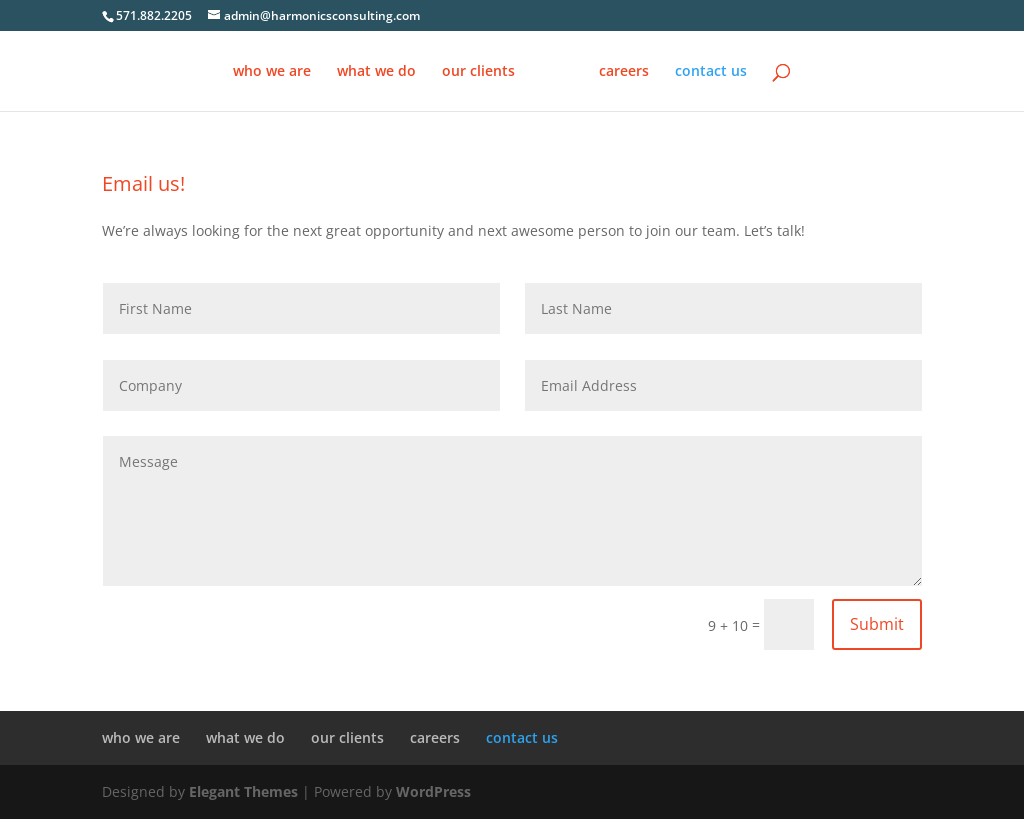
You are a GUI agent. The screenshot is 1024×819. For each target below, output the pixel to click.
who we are (272, 72)
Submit (877, 624)
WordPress (433, 791)
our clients (478, 72)
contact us (711, 72)
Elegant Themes (243, 791)
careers (624, 72)
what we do (376, 72)
